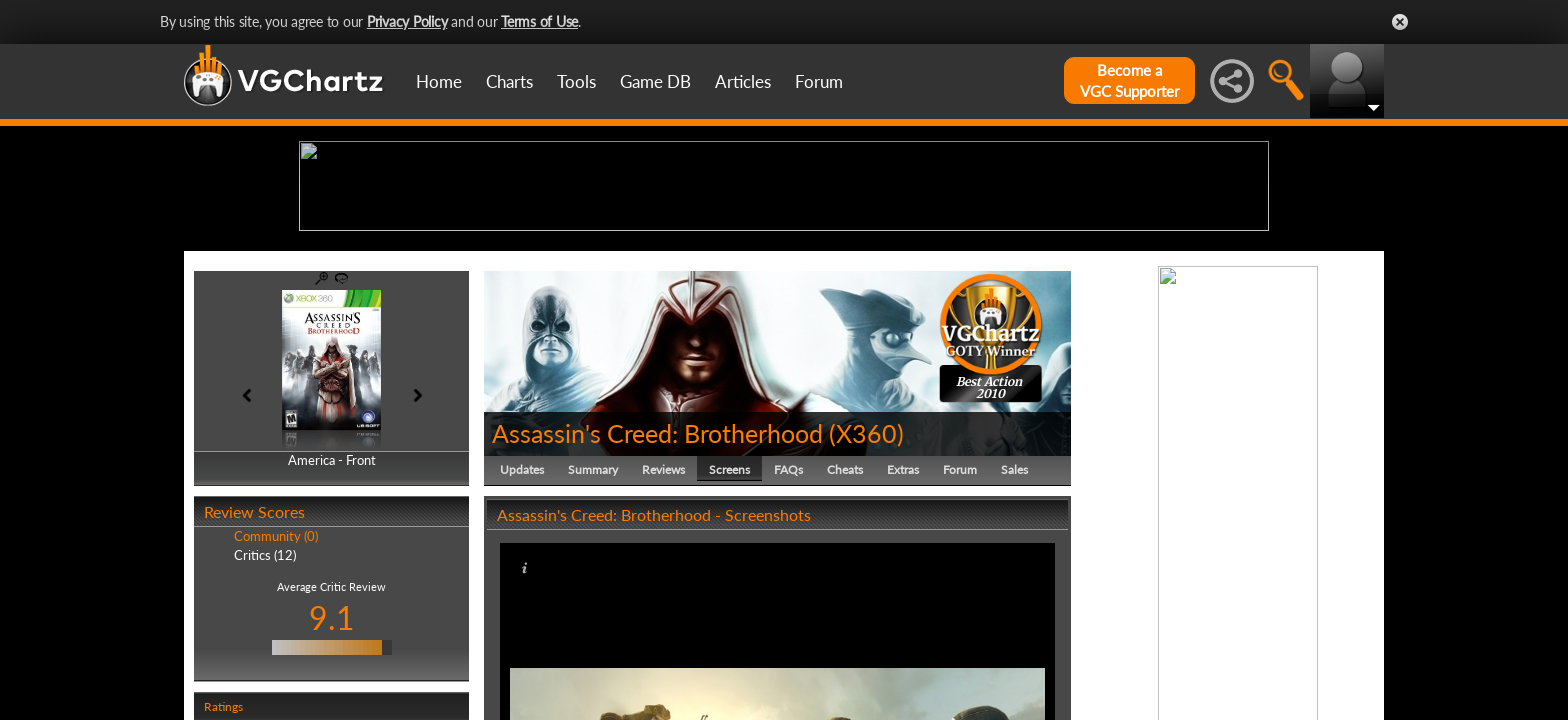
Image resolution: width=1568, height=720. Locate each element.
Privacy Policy (407, 21)
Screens (729, 624)
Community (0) (276, 692)
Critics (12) (265, 710)
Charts (509, 81)
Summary (593, 624)
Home (439, 81)
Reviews (663, 624)
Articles (743, 81)
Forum (819, 81)
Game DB (655, 81)
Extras (903, 624)
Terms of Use (539, 21)
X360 (866, 588)
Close (1400, 22)
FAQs (788, 624)
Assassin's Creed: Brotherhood (657, 588)
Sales (1014, 624)
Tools (576, 81)
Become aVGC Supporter (1129, 80)
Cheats (845, 624)
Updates (522, 624)
